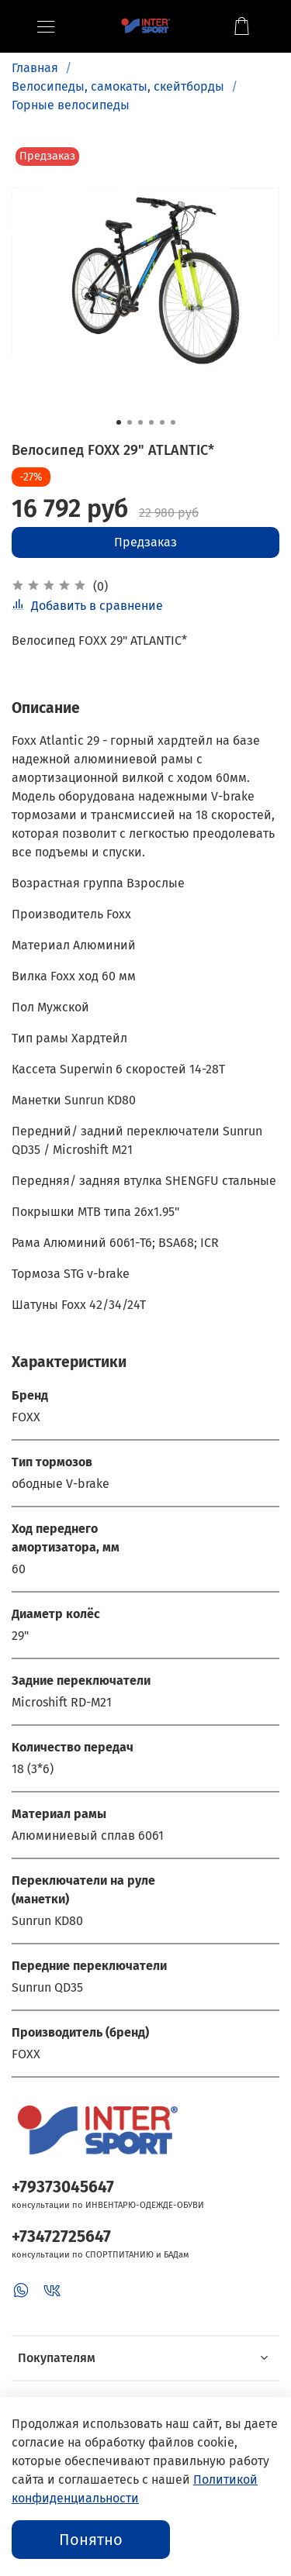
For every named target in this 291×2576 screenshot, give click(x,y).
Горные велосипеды (71, 105)
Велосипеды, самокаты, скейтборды (118, 86)
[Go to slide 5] (162, 422)
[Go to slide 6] (173, 422)
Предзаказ (145, 542)
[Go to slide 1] (118, 422)
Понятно (91, 2539)
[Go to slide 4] (151, 422)
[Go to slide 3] (140, 422)
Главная (35, 67)
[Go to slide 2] (129, 422)
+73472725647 (61, 2237)
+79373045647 (63, 2187)
